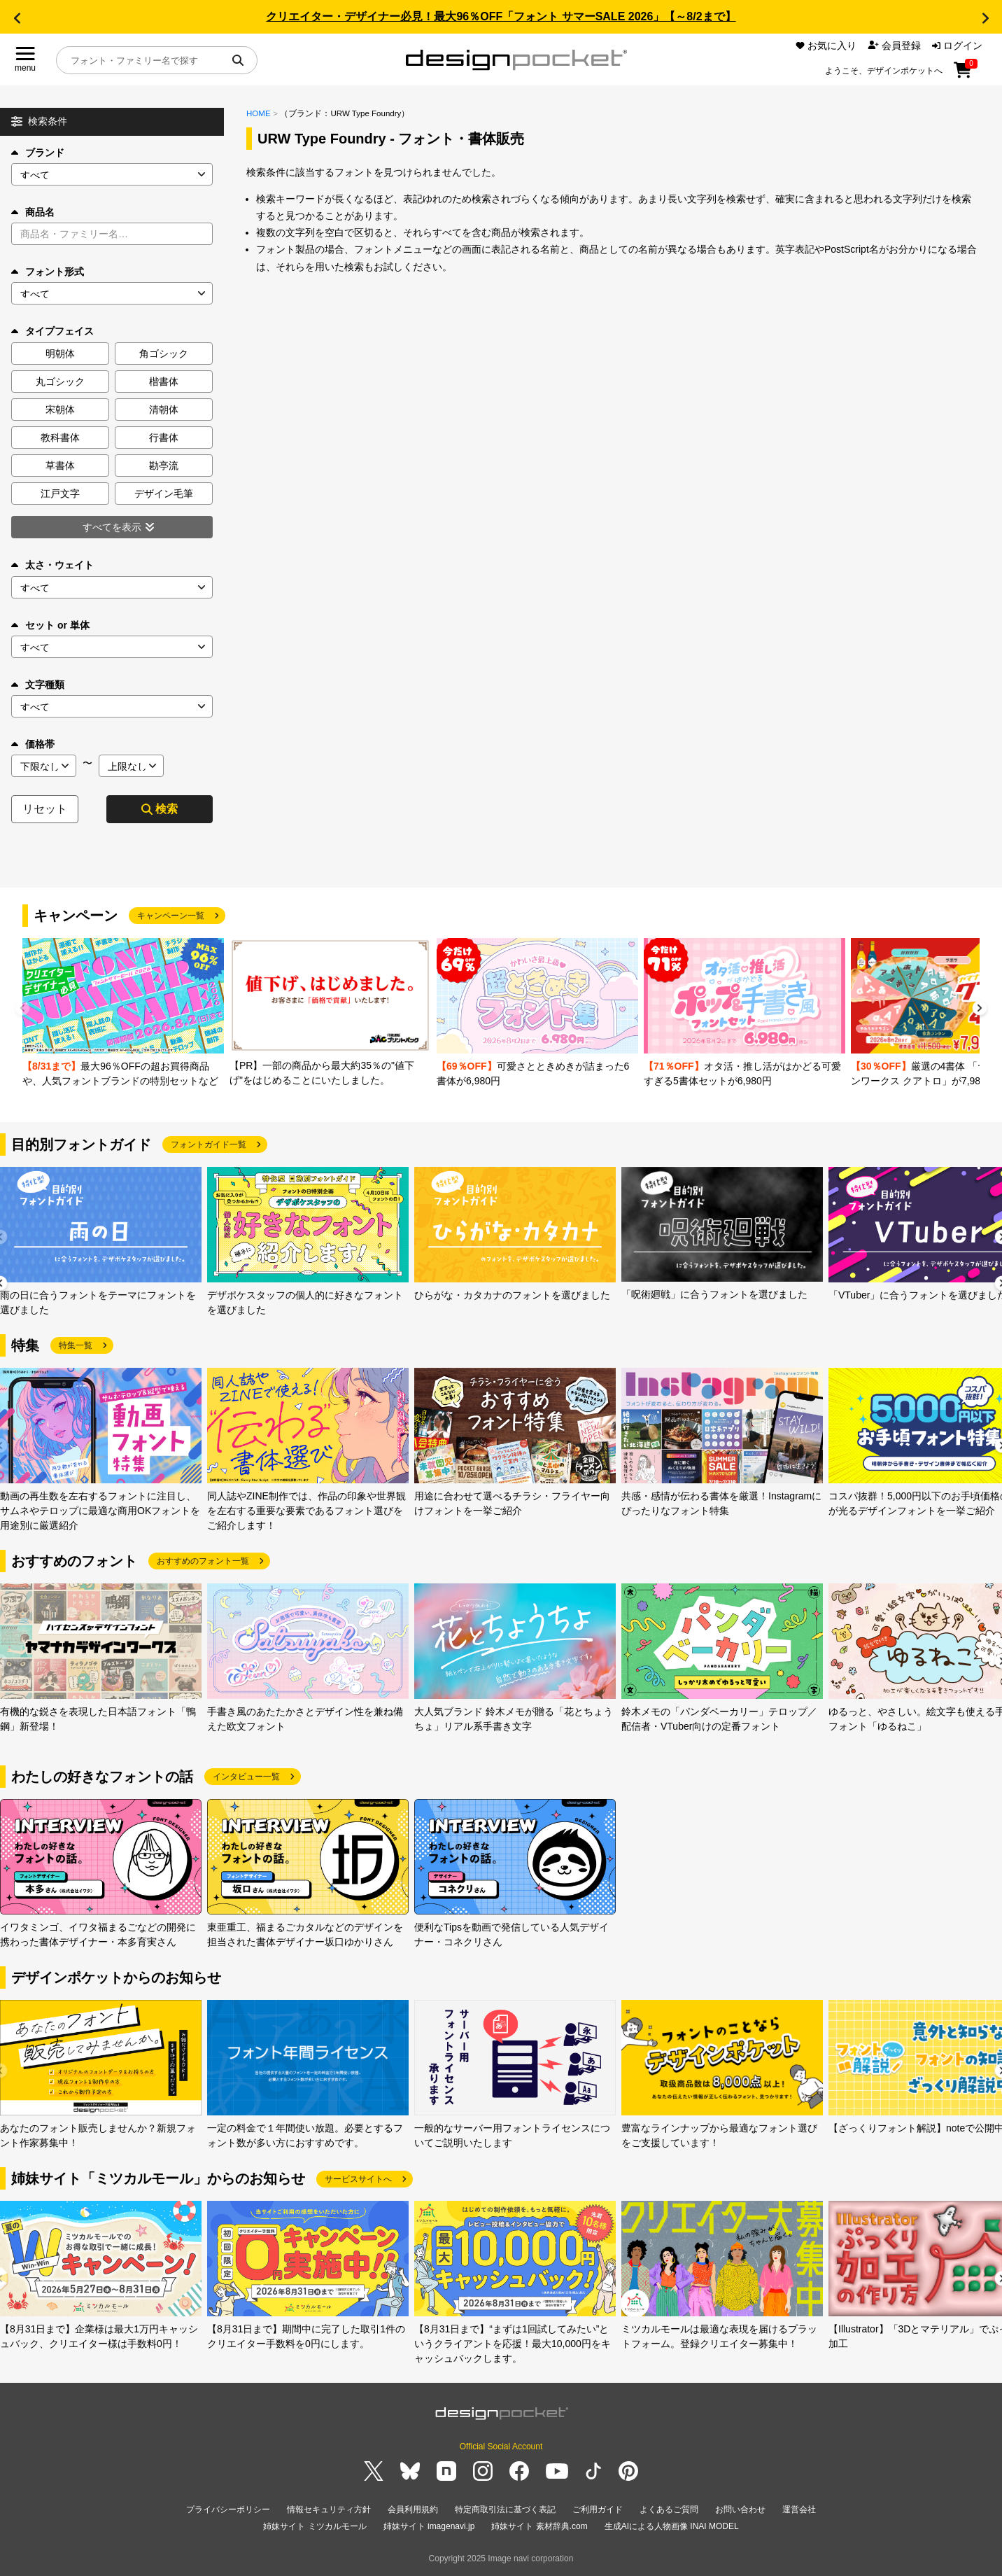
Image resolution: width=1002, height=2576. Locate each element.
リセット (44, 809)
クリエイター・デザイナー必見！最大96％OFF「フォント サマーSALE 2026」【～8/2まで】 (500, 16)
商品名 (33, 212)
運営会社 (799, 2509)
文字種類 (37, 684)
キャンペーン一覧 (170, 915)
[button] (17, 18)
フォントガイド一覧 (208, 1144)
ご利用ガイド (597, 2509)
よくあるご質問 (669, 2509)
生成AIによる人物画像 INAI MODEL (672, 2526)
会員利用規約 (413, 2509)
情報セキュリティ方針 (329, 2509)
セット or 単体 (50, 625)
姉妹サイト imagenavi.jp (429, 2526)
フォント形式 (47, 271)
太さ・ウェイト (52, 564)
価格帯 (33, 744)
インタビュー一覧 (246, 1777)
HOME (258, 113)
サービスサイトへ (358, 2179)
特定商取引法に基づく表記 (505, 2509)
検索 (159, 809)
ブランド (37, 152)
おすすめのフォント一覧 (203, 1561)
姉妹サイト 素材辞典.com (539, 2526)
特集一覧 (75, 1345)
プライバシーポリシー (228, 2509)
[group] (123, 1013)
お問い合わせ (740, 2509)
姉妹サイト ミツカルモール (314, 2526)
